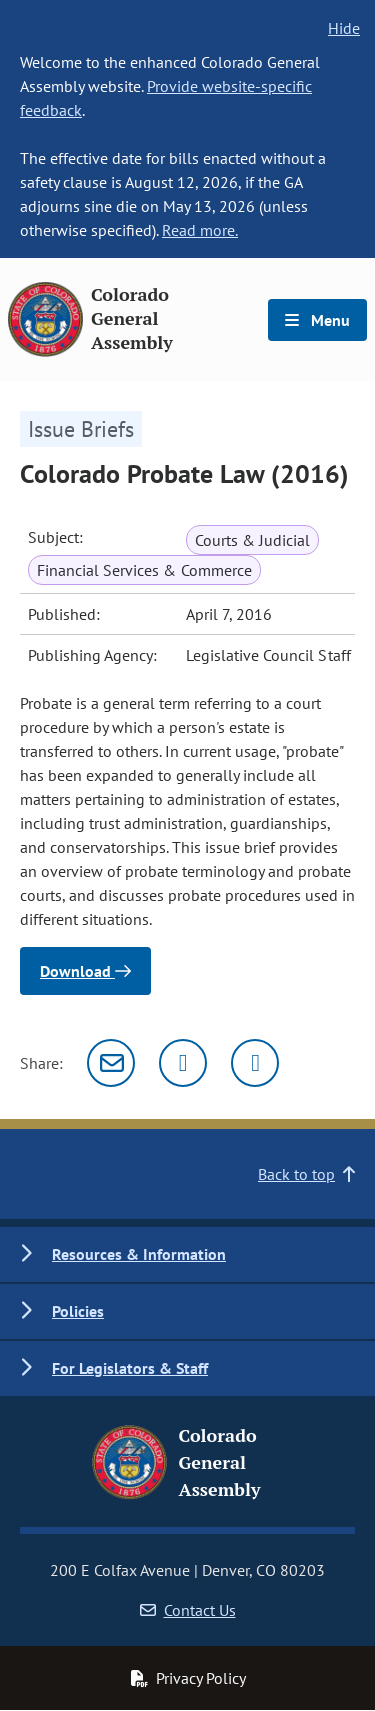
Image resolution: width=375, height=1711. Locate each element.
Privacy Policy (188, 1678)
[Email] (111, 1063)
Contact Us (188, 1610)
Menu (317, 320)
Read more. (200, 230)
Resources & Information (139, 1254)
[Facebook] (255, 1063)
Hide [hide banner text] (344, 28)
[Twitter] (183, 1063)
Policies (78, 1311)
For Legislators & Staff (130, 1368)
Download (85, 971)
